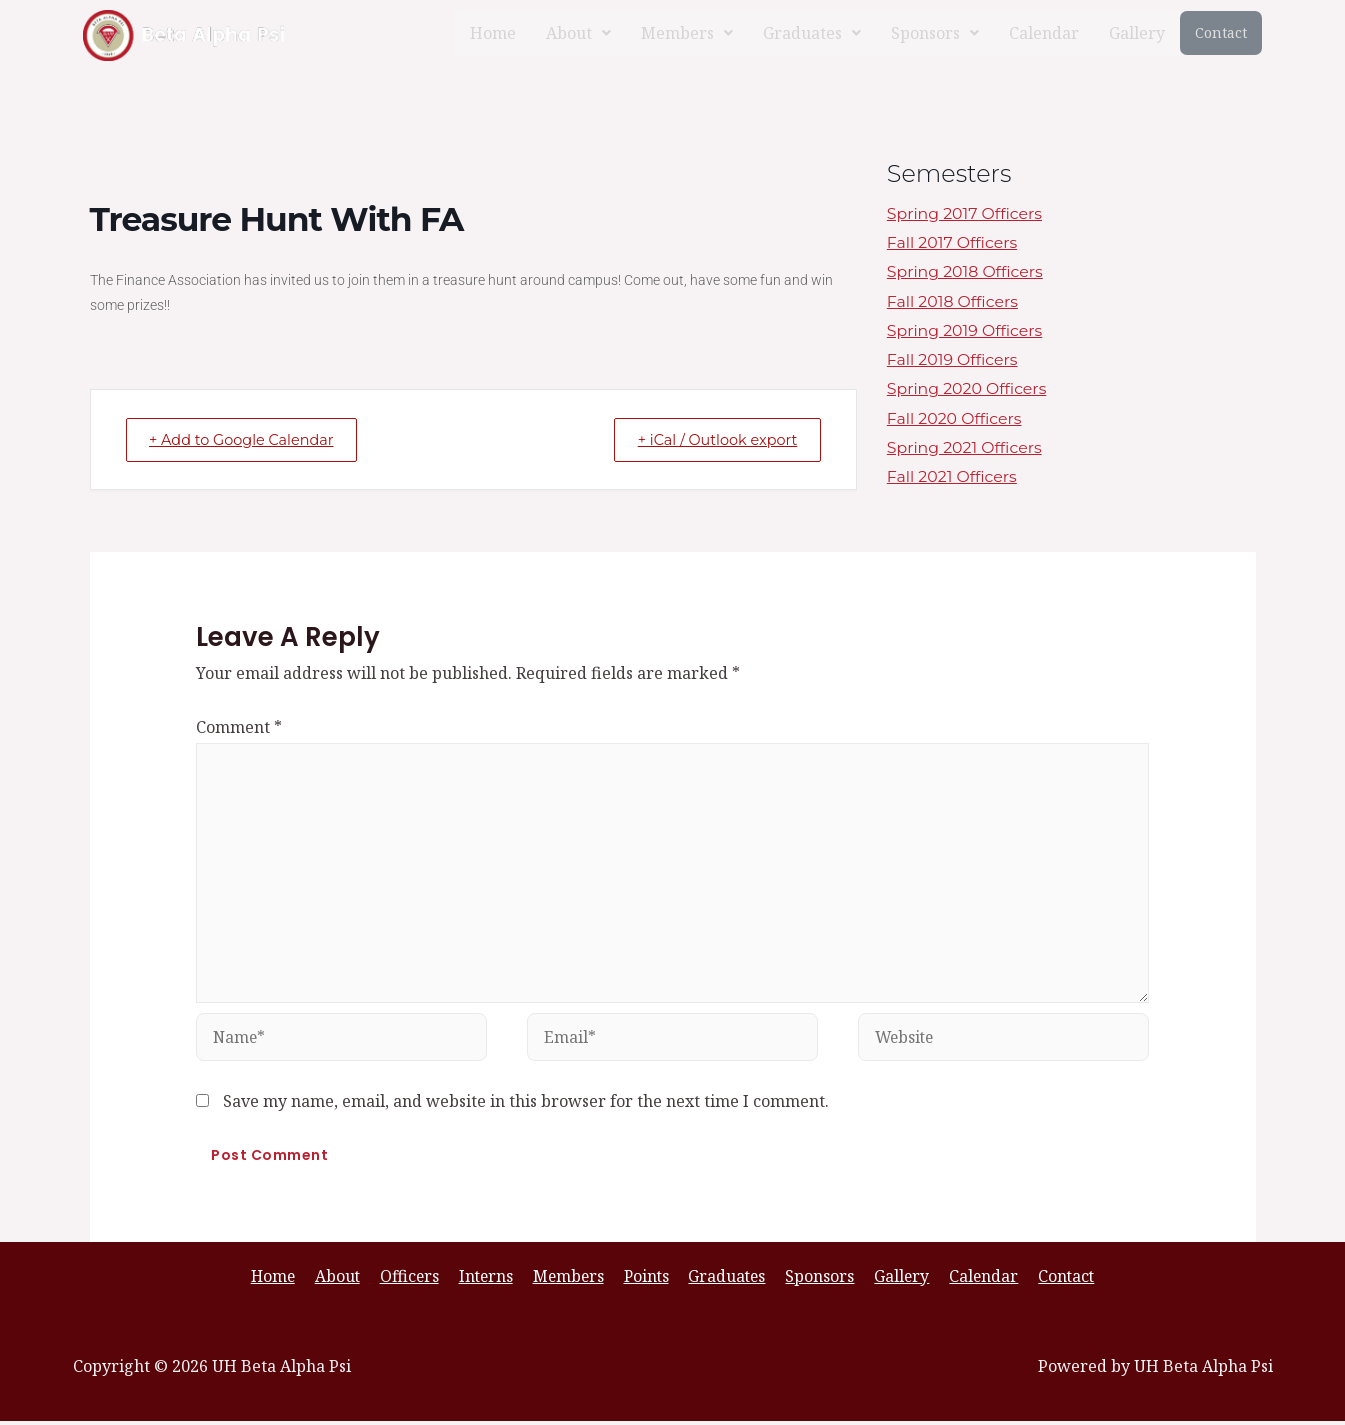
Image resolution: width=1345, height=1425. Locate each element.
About (578, 33)
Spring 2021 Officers (965, 450)
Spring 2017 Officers (966, 213)
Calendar (1044, 33)
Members (687, 33)
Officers (417, 1280)
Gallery (1137, 33)
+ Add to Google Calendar (251, 439)
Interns (491, 1280)
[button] (578, 33)
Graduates (812, 33)
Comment (239, 727)
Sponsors (935, 33)
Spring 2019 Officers (966, 332)
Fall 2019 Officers (953, 361)
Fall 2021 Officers (953, 480)
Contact (1221, 32)
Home (493, 33)
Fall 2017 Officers (953, 243)
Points (647, 1280)
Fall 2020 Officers (955, 421)
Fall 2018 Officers (953, 302)
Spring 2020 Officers (968, 391)
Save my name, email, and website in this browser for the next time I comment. (526, 1104)
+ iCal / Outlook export (709, 439)
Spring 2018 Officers (966, 272)
